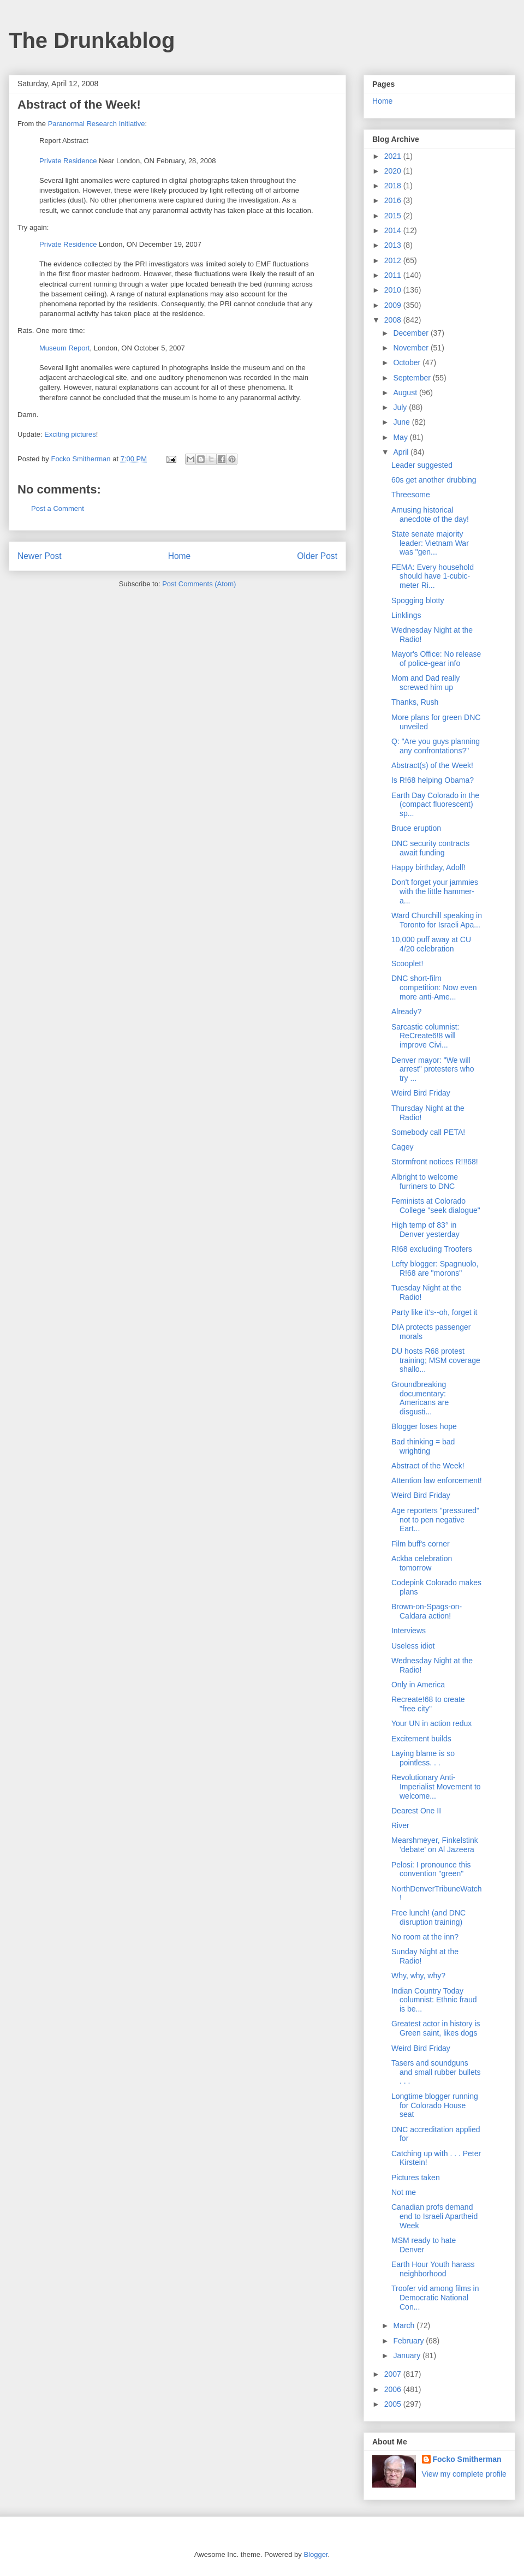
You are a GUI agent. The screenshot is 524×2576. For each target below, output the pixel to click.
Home (179, 556)
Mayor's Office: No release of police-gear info (436, 659)
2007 (393, 2374)
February (409, 2340)
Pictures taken (415, 2177)
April (401, 452)
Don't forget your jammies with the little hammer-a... (434, 891)
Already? (406, 1011)
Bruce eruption (416, 828)
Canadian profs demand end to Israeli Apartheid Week (434, 2216)
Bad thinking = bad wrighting (423, 1446)
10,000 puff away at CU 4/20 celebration (431, 944)
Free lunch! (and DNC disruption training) (428, 1917)
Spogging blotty (417, 600)
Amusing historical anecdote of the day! (430, 514)
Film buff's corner (420, 1543)
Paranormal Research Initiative (96, 124)
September (412, 377)
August (406, 392)
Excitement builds (421, 1738)
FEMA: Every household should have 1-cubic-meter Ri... (432, 576)
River (400, 1825)
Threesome (410, 494)
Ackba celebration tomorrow (421, 1563)
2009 (393, 305)
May (401, 437)
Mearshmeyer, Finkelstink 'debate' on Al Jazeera (434, 1845)
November (411, 347)
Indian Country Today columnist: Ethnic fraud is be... (434, 2000)
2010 (393, 289)
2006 (393, 2389)
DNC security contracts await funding (430, 848)
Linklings (406, 615)
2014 (393, 230)
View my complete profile (464, 2474)
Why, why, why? (418, 1975)
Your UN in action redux (431, 1723)
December (411, 333)
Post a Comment (57, 508)
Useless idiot (412, 1645)
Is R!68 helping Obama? (432, 780)
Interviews (408, 1630)
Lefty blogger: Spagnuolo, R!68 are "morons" (435, 1268)
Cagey (402, 1147)
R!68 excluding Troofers (431, 1249)
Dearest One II (416, 1810)
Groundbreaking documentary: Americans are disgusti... (420, 1398)
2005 (393, 2404)
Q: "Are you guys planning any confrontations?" (435, 746)
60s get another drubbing (434, 479)
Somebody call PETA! (428, 1132)
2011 (393, 275)
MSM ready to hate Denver (423, 2245)
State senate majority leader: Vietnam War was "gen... (430, 543)
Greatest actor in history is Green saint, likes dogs (435, 2028)
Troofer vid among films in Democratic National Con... (435, 2297)
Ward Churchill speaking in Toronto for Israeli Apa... (436, 920)
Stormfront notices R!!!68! (434, 1161)
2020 (393, 170)
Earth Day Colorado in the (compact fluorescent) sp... (435, 804)
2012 (393, 260)
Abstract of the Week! (428, 1465)
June (402, 422)
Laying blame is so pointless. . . (423, 1758)
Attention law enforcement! (436, 1480)
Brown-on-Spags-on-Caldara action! (426, 1611)
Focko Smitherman (467, 2459)
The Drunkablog (92, 40)
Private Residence (68, 161)
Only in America (418, 1684)
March (404, 2325)
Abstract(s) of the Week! (432, 765)
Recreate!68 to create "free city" (428, 1704)
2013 (393, 245)
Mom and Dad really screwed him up (425, 683)
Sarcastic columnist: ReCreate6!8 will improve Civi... (425, 1036)
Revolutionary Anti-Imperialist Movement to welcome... (436, 1786)
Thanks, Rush (414, 702)
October (407, 362)
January (407, 2355)
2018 (393, 185)
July (401, 407)
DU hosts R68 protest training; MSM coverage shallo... (435, 1360)
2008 (393, 320)
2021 (393, 156)
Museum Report (64, 348)
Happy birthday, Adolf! (428, 867)
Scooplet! (407, 963)
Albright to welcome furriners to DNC (424, 1182)
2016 (393, 200)
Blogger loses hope (424, 1426)
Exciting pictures (70, 434)
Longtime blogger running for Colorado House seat (434, 2105)
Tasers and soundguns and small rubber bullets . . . (436, 2072)
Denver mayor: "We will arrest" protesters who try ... (432, 1069)
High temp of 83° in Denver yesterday (425, 1230)
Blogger (315, 2554)
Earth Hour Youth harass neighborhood (433, 2269)
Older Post (317, 556)
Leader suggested (421, 465)
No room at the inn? (424, 1936)
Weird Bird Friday (420, 1092)
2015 (393, 215)
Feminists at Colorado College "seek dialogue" (435, 1206)
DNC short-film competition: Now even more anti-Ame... (434, 987)
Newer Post (39, 556)
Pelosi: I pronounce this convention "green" (431, 1869)
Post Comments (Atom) (199, 584)
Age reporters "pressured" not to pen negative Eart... (435, 1519)
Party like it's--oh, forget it (434, 1312)
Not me (403, 2192)
